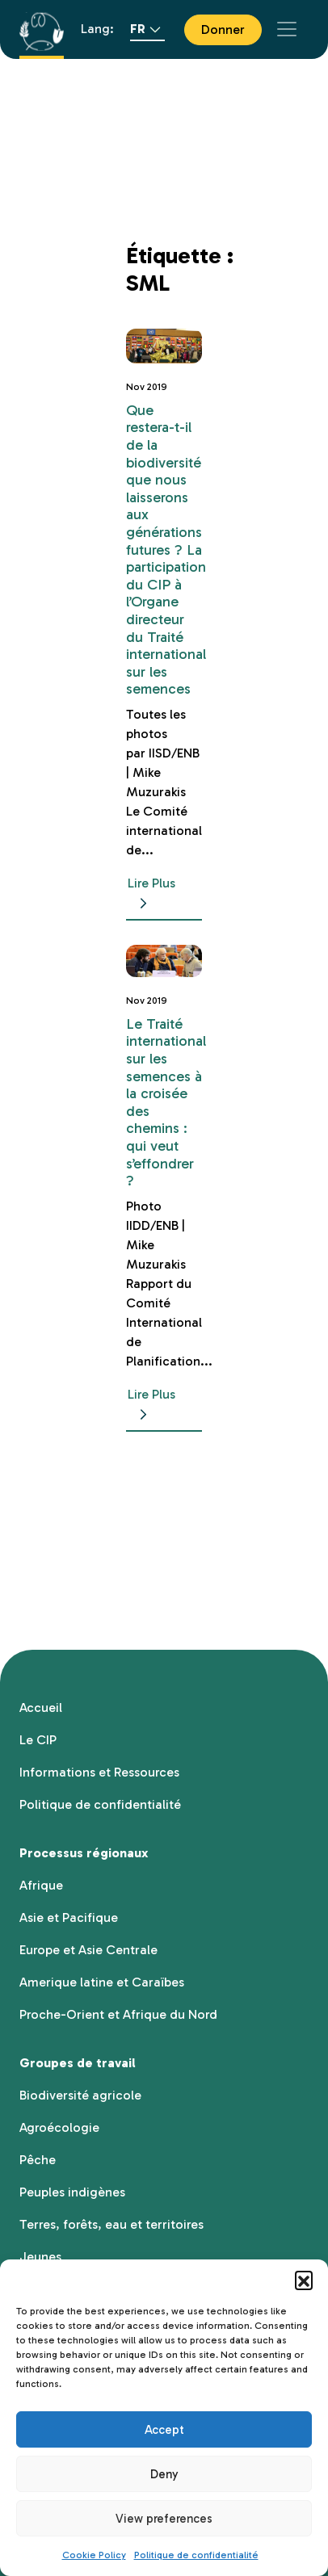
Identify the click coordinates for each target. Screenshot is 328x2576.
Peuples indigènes (72, 2192)
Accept (164, 2430)
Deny (164, 2474)
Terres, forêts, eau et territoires (111, 2224)
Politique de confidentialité (196, 2555)
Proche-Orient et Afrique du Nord (118, 2014)
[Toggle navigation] (287, 29)
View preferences (164, 2518)
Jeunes (40, 2256)
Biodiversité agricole (80, 2095)
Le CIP (38, 1739)
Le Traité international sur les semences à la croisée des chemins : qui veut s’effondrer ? (166, 1102)
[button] (304, 2280)
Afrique (41, 1885)
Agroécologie (59, 2127)
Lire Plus (151, 894)
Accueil (40, 1707)
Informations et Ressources (99, 1772)
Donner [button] (223, 29)
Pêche (37, 2159)
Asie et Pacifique (68, 1917)
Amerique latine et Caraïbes (101, 1982)
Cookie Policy (94, 2555)
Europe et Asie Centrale (88, 1949)
